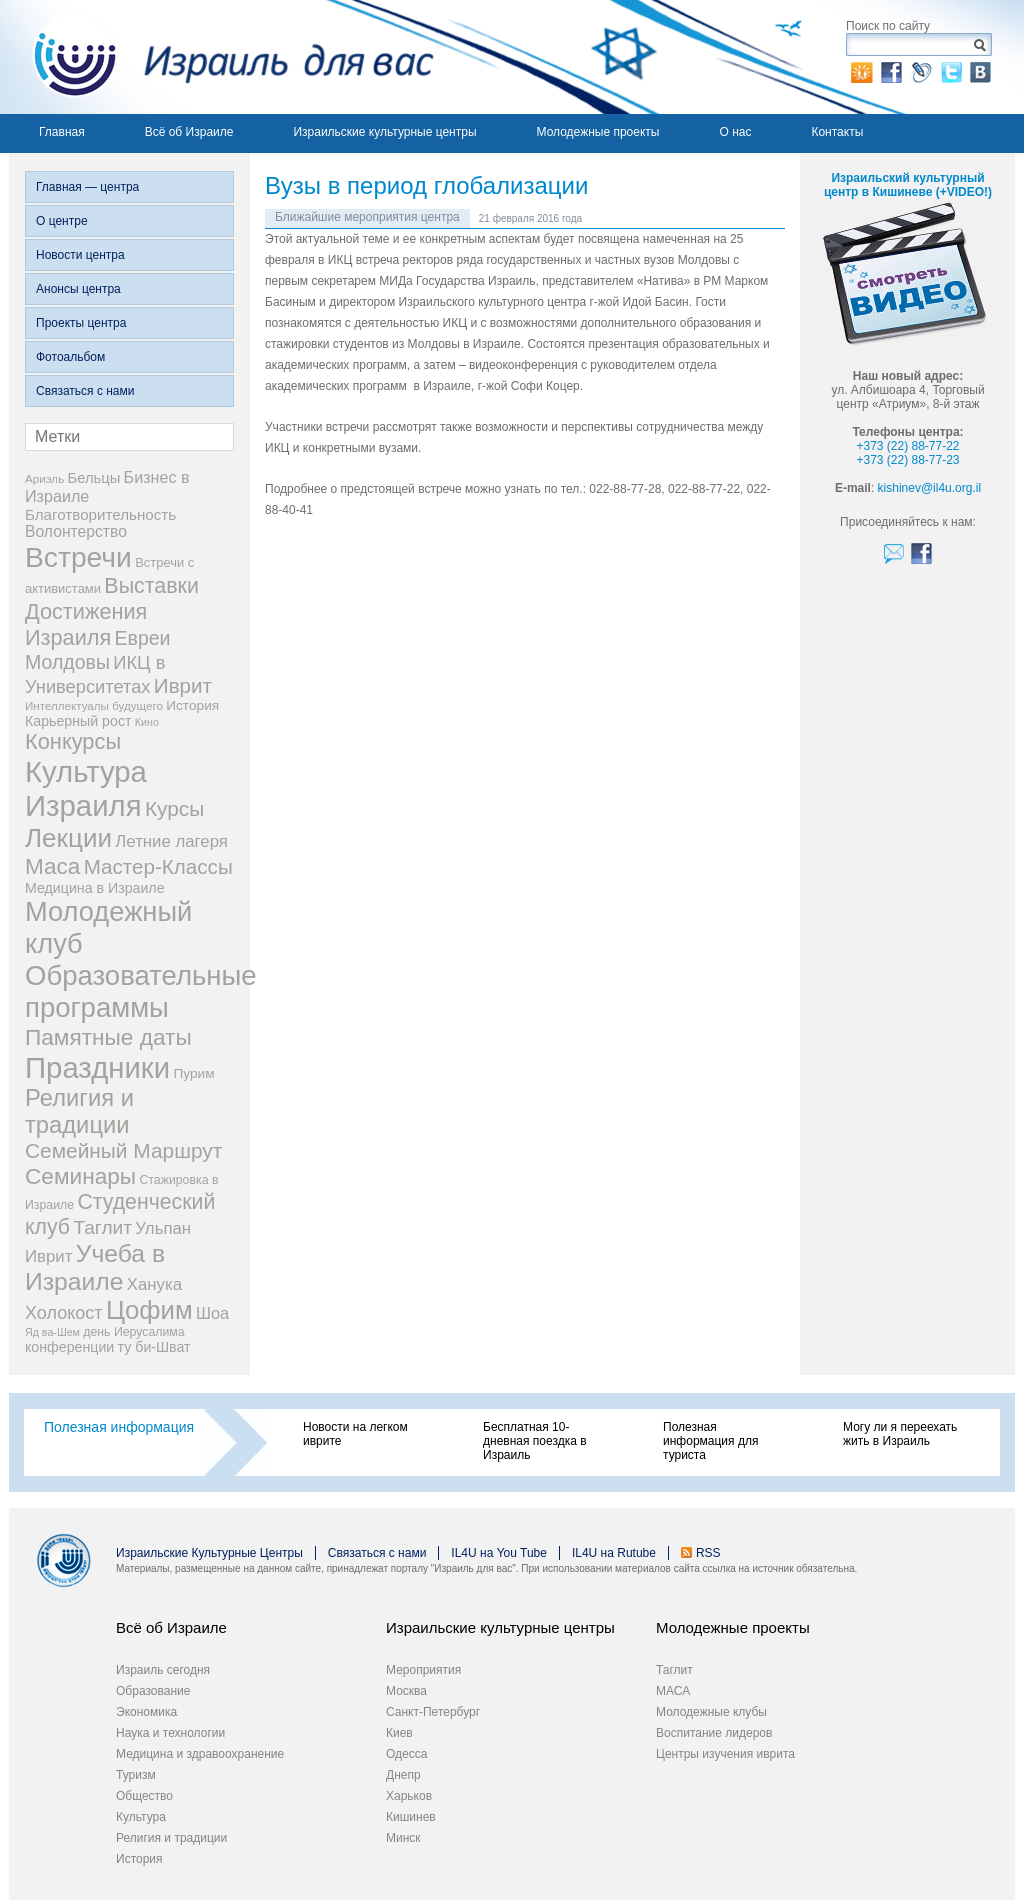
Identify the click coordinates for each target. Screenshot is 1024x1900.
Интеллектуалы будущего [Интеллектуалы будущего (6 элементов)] (94, 705)
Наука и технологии (170, 1733)
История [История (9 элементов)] (192, 705)
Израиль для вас (221, 57)
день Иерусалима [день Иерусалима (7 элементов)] (133, 1332)
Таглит (674, 1670)
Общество (144, 1796)
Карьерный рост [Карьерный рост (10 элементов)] (78, 721)
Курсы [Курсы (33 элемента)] (174, 808)
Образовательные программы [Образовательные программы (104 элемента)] (141, 991)
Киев (399, 1733)
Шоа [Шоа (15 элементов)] (212, 1313)
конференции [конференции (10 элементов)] (69, 1347)
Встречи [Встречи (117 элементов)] (78, 557)
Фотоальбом (70, 357)
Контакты (837, 132)
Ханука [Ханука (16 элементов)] (154, 1284)
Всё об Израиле (189, 132)
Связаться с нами (85, 391)
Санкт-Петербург (433, 1712)
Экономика (146, 1712)
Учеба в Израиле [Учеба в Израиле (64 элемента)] (95, 1267)
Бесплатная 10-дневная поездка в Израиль (535, 1441)
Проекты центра (81, 323)
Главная (62, 132)
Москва (406, 1691)
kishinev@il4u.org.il (930, 488)
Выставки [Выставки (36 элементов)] (151, 586)
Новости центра (80, 255)
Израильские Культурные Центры (209, 1553)
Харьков (409, 1796)
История (139, 1859)
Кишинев (411, 1817)
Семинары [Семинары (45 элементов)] (80, 1176)
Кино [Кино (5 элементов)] (147, 722)
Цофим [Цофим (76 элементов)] (149, 1310)
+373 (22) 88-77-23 (907, 460)
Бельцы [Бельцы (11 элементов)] (94, 478)
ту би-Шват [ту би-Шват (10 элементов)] (154, 1347)
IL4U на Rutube (614, 1553)
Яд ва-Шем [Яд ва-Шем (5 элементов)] (52, 1332)
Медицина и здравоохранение (200, 1754)
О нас (735, 132)
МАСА (673, 1691)
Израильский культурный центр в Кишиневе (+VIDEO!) (908, 185)
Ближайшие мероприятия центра (367, 217)
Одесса (406, 1754)
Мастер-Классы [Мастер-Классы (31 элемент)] (158, 866)
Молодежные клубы (711, 1712)
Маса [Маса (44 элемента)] (52, 866)
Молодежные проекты (598, 132)
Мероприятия (423, 1670)
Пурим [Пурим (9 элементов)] (193, 1073)
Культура (141, 1817)
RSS (708, 1553)
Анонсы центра (78, 289)
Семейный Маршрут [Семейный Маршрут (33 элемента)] (123, 1150)
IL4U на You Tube (499, 1553)
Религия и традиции (171, 1838)
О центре (62, 221)
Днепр (403, 1775)
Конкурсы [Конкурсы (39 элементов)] (73, 741)
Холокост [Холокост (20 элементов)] (64, 1313)
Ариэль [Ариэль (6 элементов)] (44, 478)
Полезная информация (119, 1427)
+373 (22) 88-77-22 (907, 446)
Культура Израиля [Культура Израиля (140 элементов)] (86, 788)
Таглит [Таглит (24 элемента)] (102, 1227)
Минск (403, 1838)
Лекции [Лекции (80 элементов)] (68, 838)
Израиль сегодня (163, 1670)
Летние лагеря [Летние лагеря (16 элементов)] (171, 841)
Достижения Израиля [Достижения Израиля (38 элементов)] (86, 624)
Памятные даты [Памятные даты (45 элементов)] (108, 1037)
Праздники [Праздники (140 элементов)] (97, 1067)
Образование (153, 1691)
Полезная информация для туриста (710, 1441)
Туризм (136, 1775)
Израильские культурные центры (384, 132)
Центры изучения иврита (725, 1754)
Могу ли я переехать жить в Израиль (900, 1434)
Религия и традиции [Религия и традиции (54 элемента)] (79, 1111)
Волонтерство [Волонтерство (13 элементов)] (76, 531)
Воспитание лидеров (714, 1733)
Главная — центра (87, 187)
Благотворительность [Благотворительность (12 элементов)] (100, 514)
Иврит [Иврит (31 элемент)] (183, 685)
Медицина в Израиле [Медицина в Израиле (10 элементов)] (95, 888)
